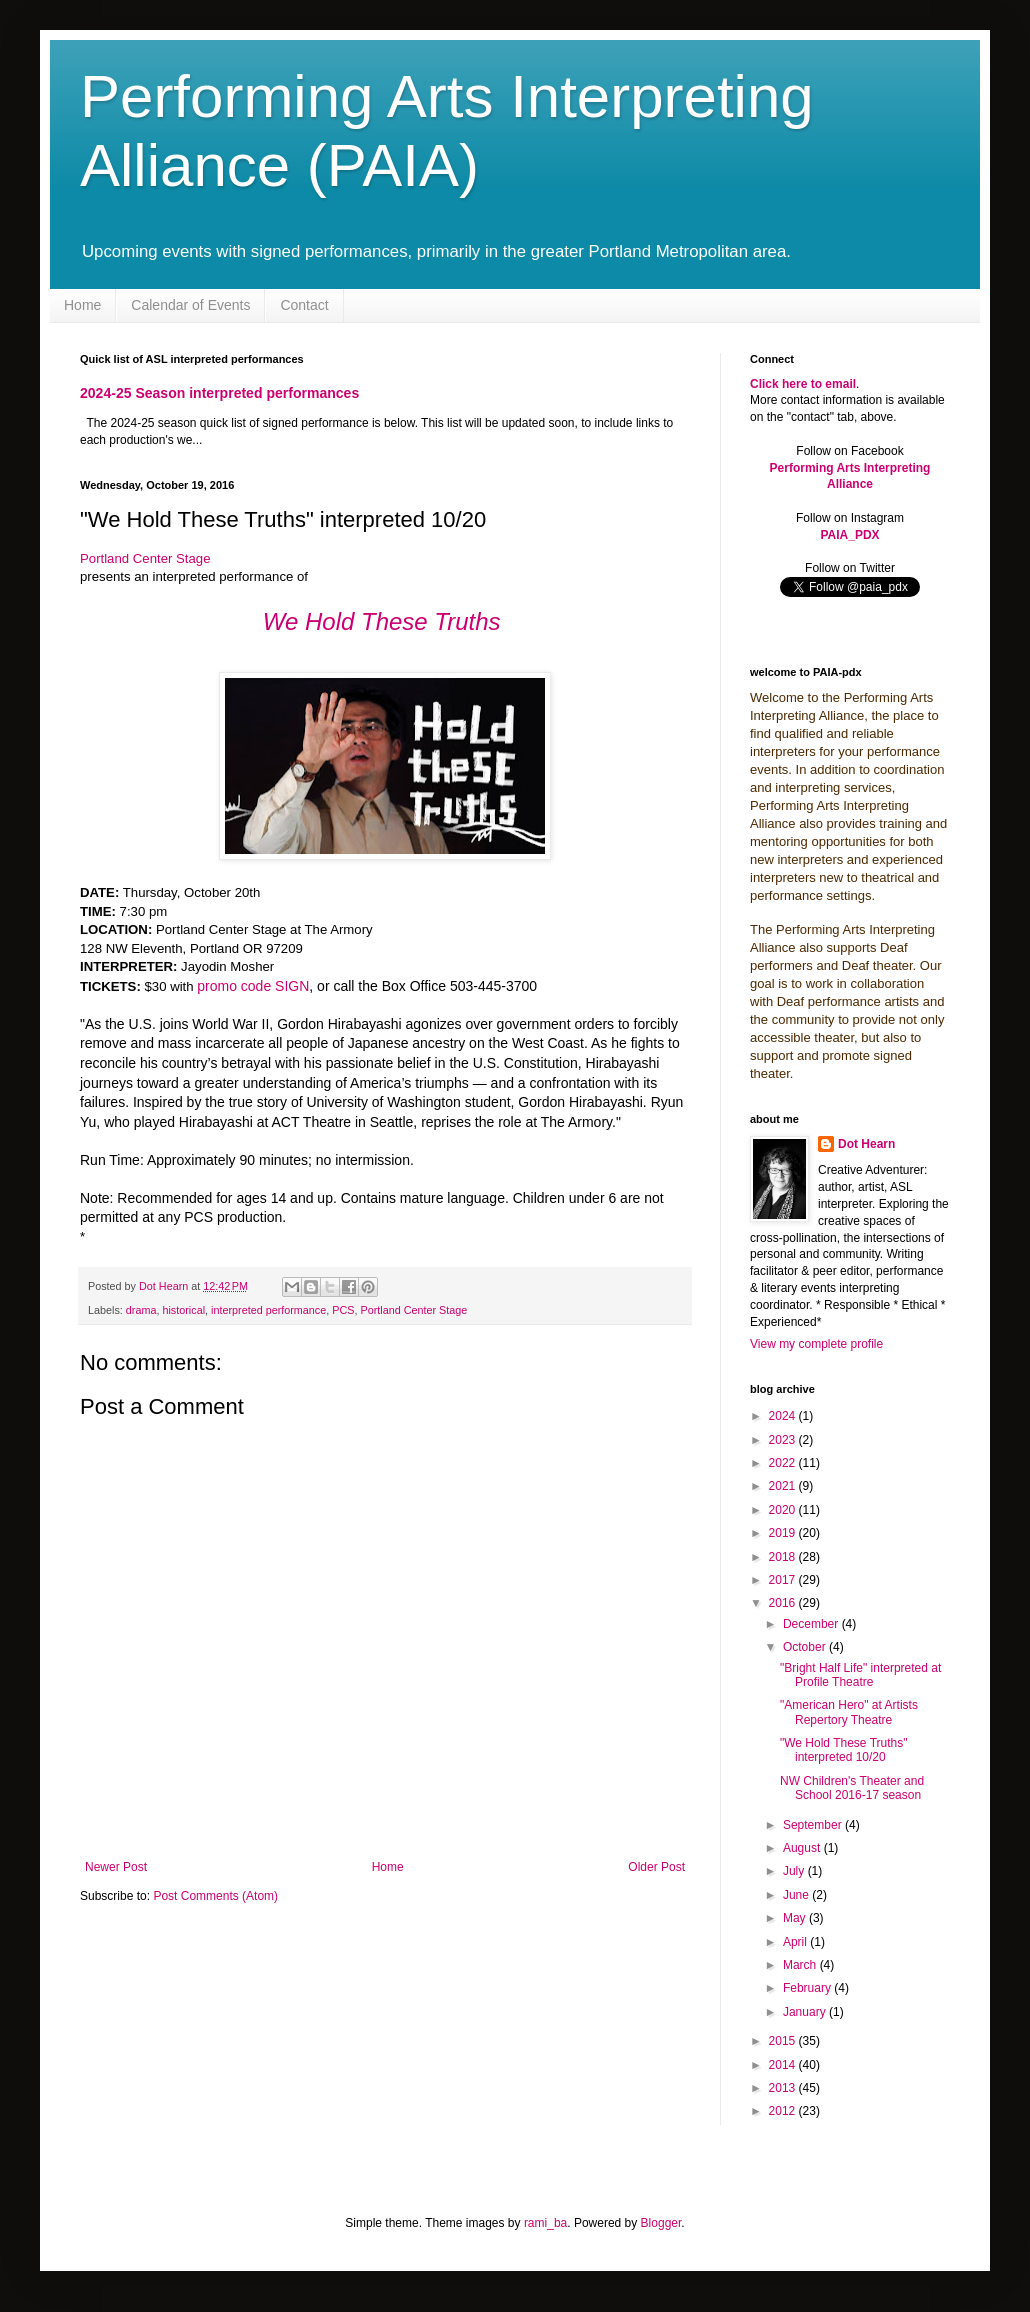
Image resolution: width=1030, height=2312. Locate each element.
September (814, 1825)
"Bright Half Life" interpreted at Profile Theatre (860, 1675)
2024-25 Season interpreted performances (219, 393)
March (801, 1965)
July (795, 1871)
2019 (784, 1533)
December (812, 1624)
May (796, 1918)
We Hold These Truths (382, 621)
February (808, 1988)
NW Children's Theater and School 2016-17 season (852, 1788)
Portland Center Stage (145, 558)
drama (141, 1310)
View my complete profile (816, 1344)
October (806, 1647)
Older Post (656, 1867)
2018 (784, 1557)
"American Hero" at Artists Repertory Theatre (849, 1712)
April (796, 1942)
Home (82, 305)
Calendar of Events (190, 305)
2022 (784, 1463)
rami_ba (545, 2223)
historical (183, 1310)
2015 (784, 2041)
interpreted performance (268, 1310)
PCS (343, 1310)
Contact (304, 305)
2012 (784, 2111)
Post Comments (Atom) (215, 1896)
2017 (784, 1580)
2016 (784, 1603)
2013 (784, 2088)
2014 (784, 2065)
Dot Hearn (866, 1144)
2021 (784, 1486)
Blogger (661, 2223)
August (803, 1848)
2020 (784, 1510)
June (797, 1895)
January (806, 2012)
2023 (784, 1440)
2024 (784, 1416)
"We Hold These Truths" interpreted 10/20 (843, 1750)
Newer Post (116, 1867)
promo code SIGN (253, 986)
